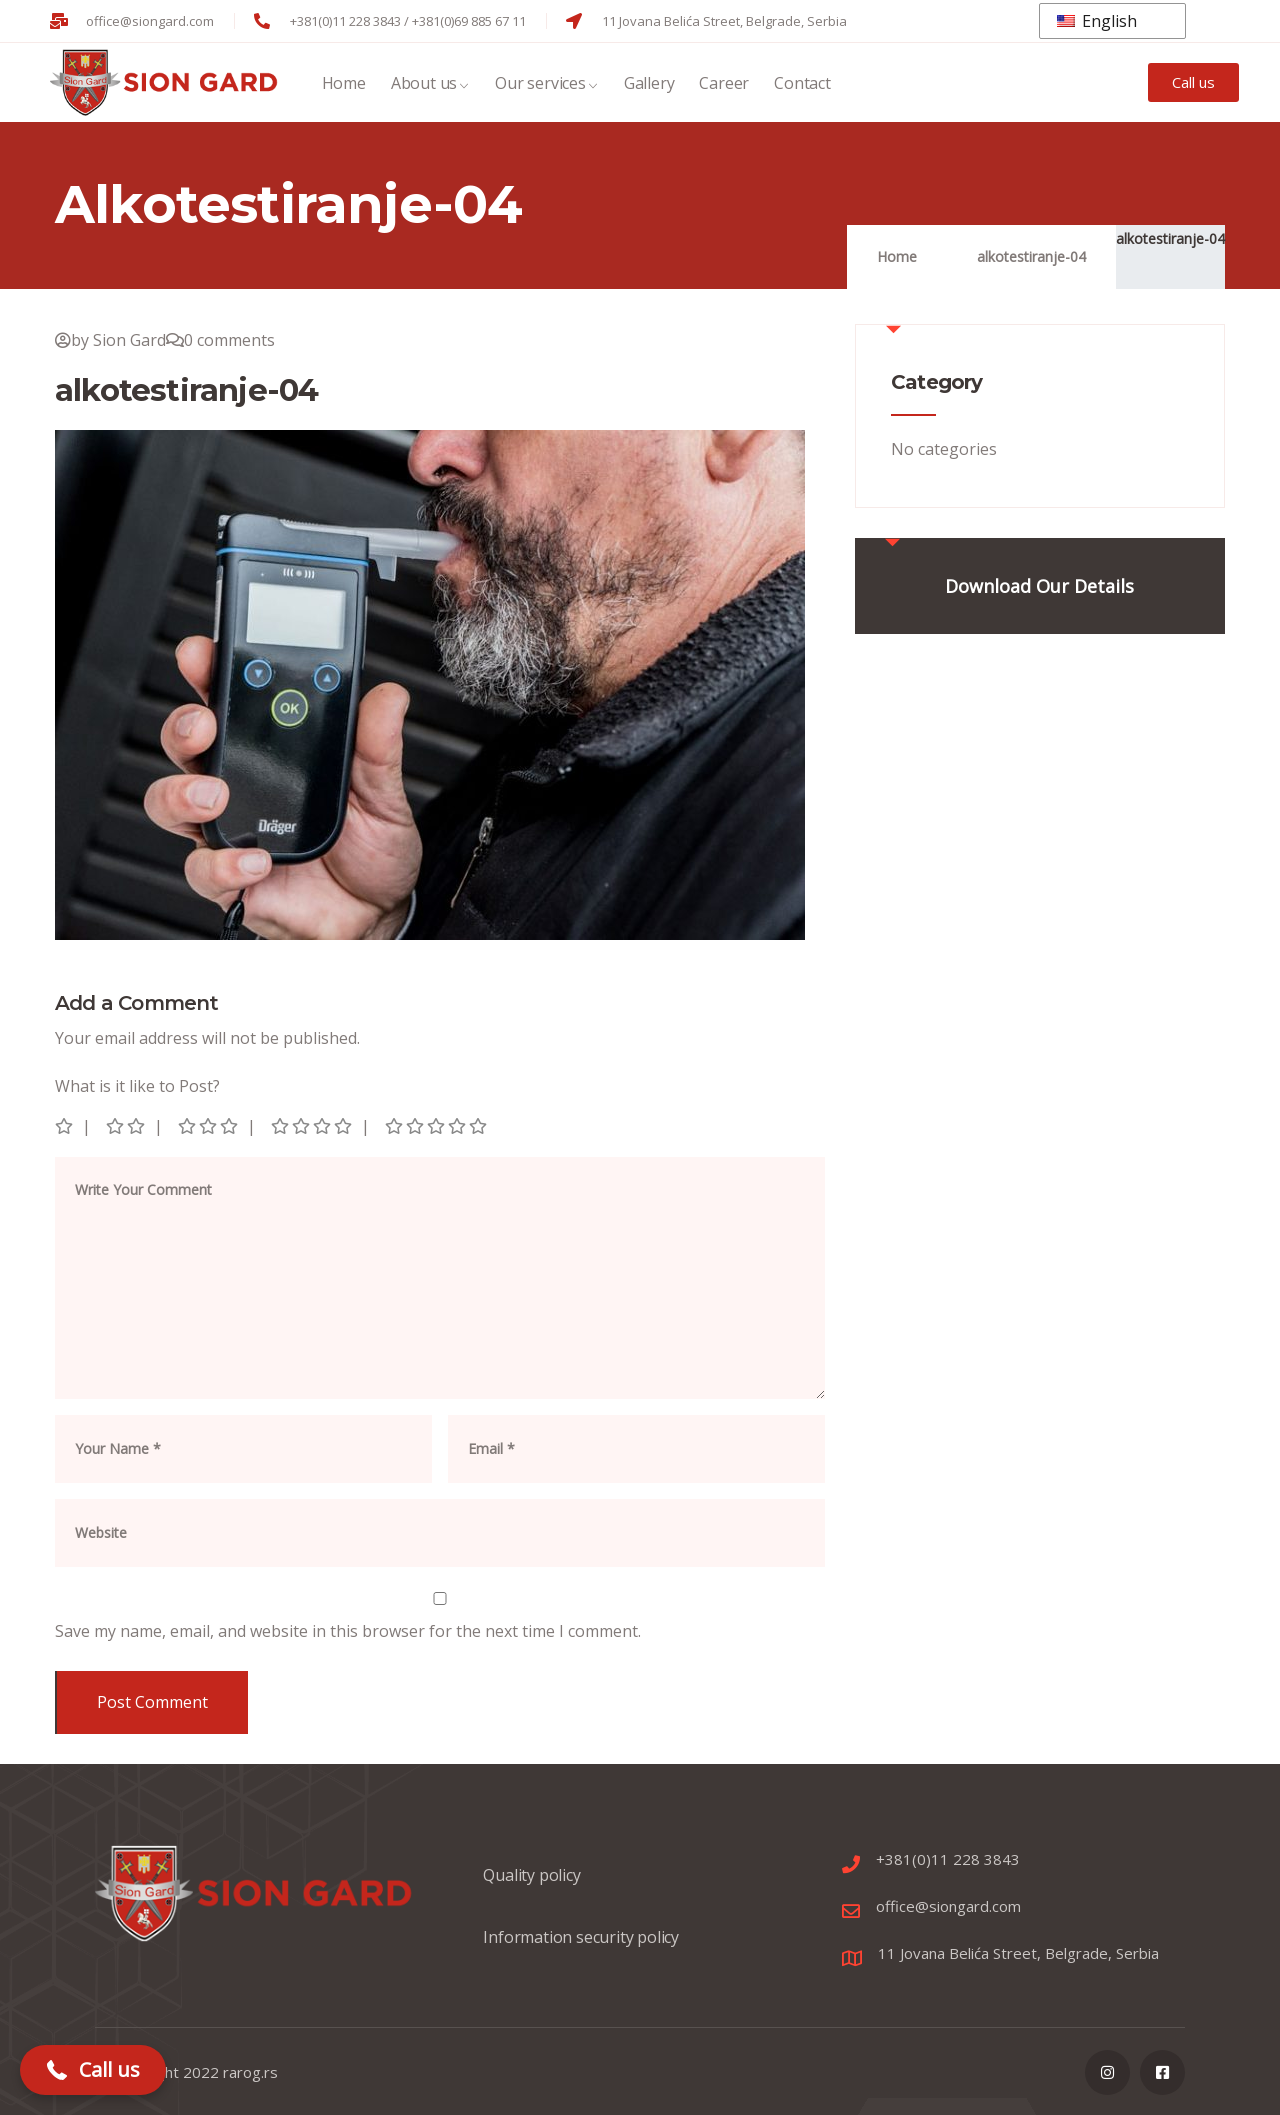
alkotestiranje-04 (1170, 238)
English (1097, 21)
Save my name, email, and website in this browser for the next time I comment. (348, 1631)
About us (430, 85)
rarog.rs (250, 2072)
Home (344, 85)
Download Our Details (1039, 586)
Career (724, 85)
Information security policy (581, 1947)
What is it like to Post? (137, 1086)
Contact (802, 85)
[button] (93, 2070)
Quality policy (531, 1885)
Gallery (649, 85)
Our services (547, 85)
